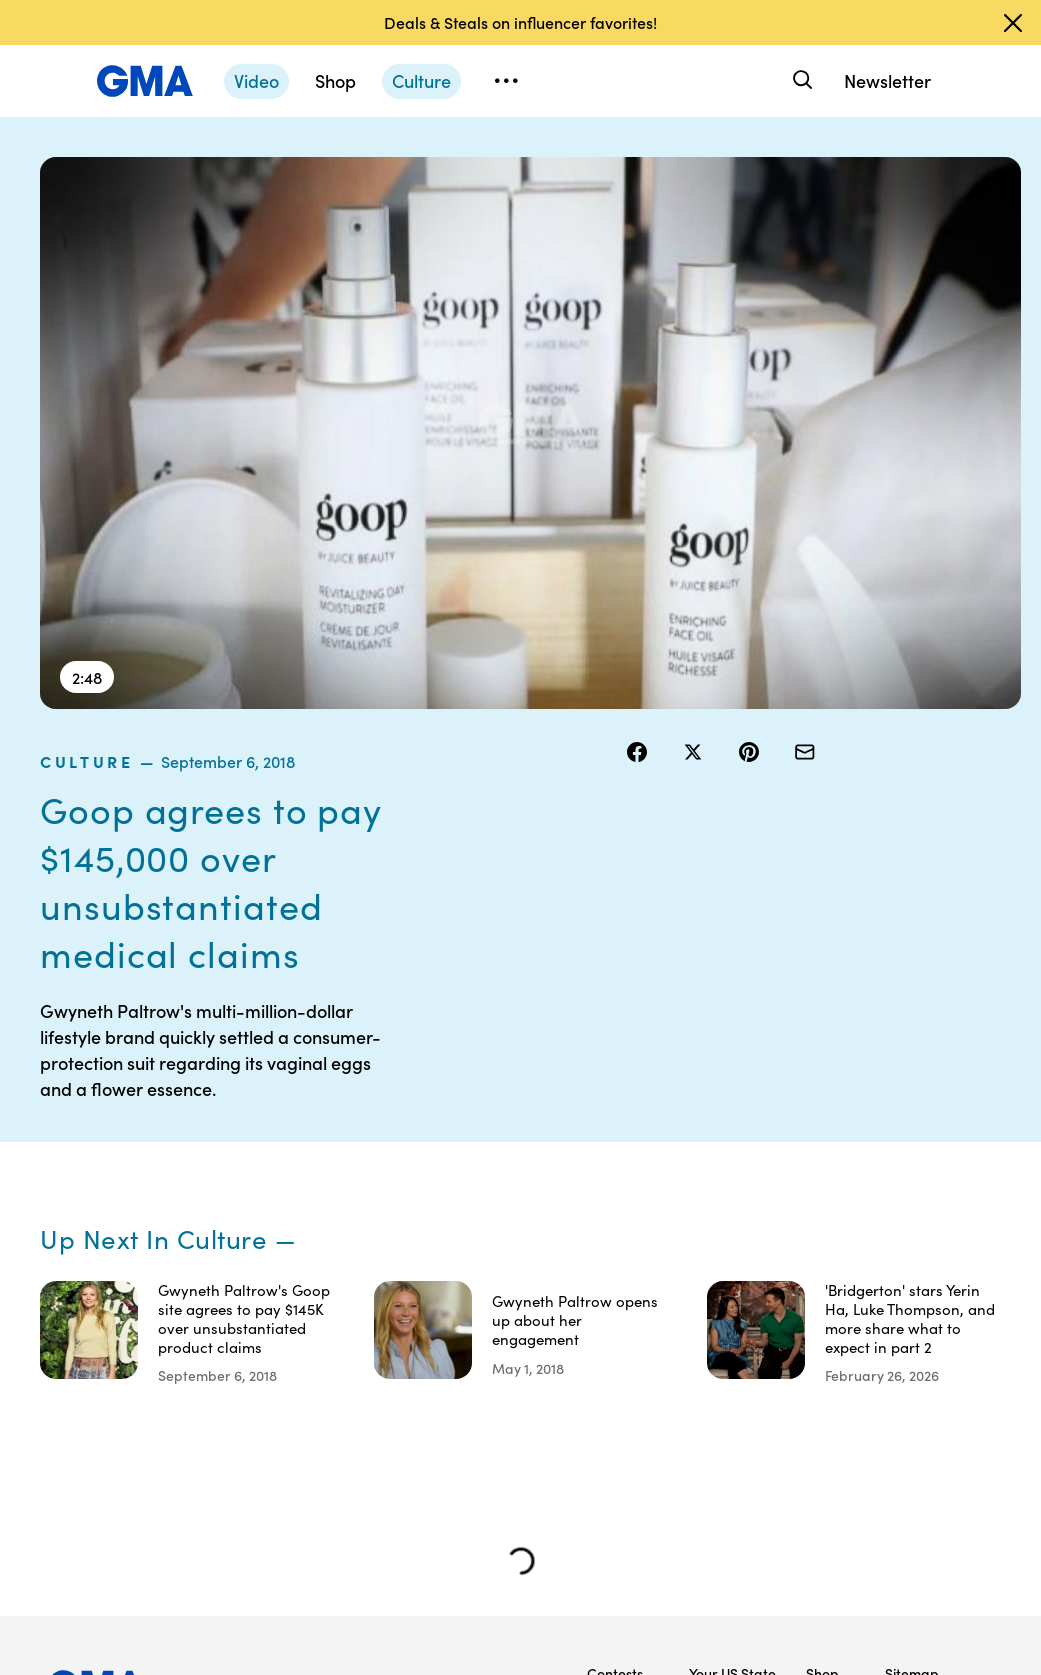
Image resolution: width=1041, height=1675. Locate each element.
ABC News (821, 1220)
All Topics (824, 1364)
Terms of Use (613, 1202)
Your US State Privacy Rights (732, 1166)
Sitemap (912, 1157)
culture (668, 169)
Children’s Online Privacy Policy (618, 1436)
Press (706, 1319)
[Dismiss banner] (1013, 23)
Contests (615, 1157)
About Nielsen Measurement (732, 1274)
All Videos (825, 1310)
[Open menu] (506, 81)
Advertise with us (616, 1508)
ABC (820, 1265)
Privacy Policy (610, 1256)
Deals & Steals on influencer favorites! (520, 22)
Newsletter (887, 80)
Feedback (720, 1355)
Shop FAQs (821, 1166)
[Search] (800, 80)
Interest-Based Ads (721, 1220)
